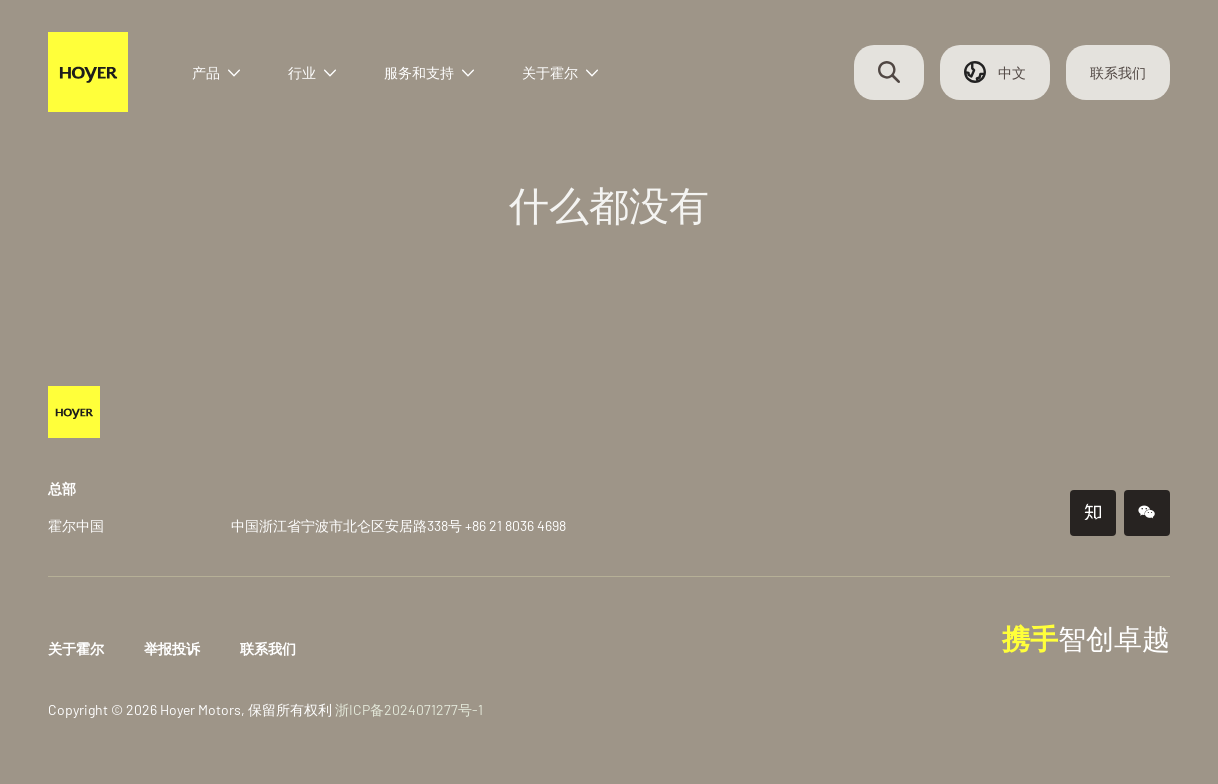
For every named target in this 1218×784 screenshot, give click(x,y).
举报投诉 (172, 648)
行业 (312, 72)
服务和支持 (429, 72)
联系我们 (1118, 72)
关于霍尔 (560, 72)
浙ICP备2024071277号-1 (409, 709)
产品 (216, 72)
